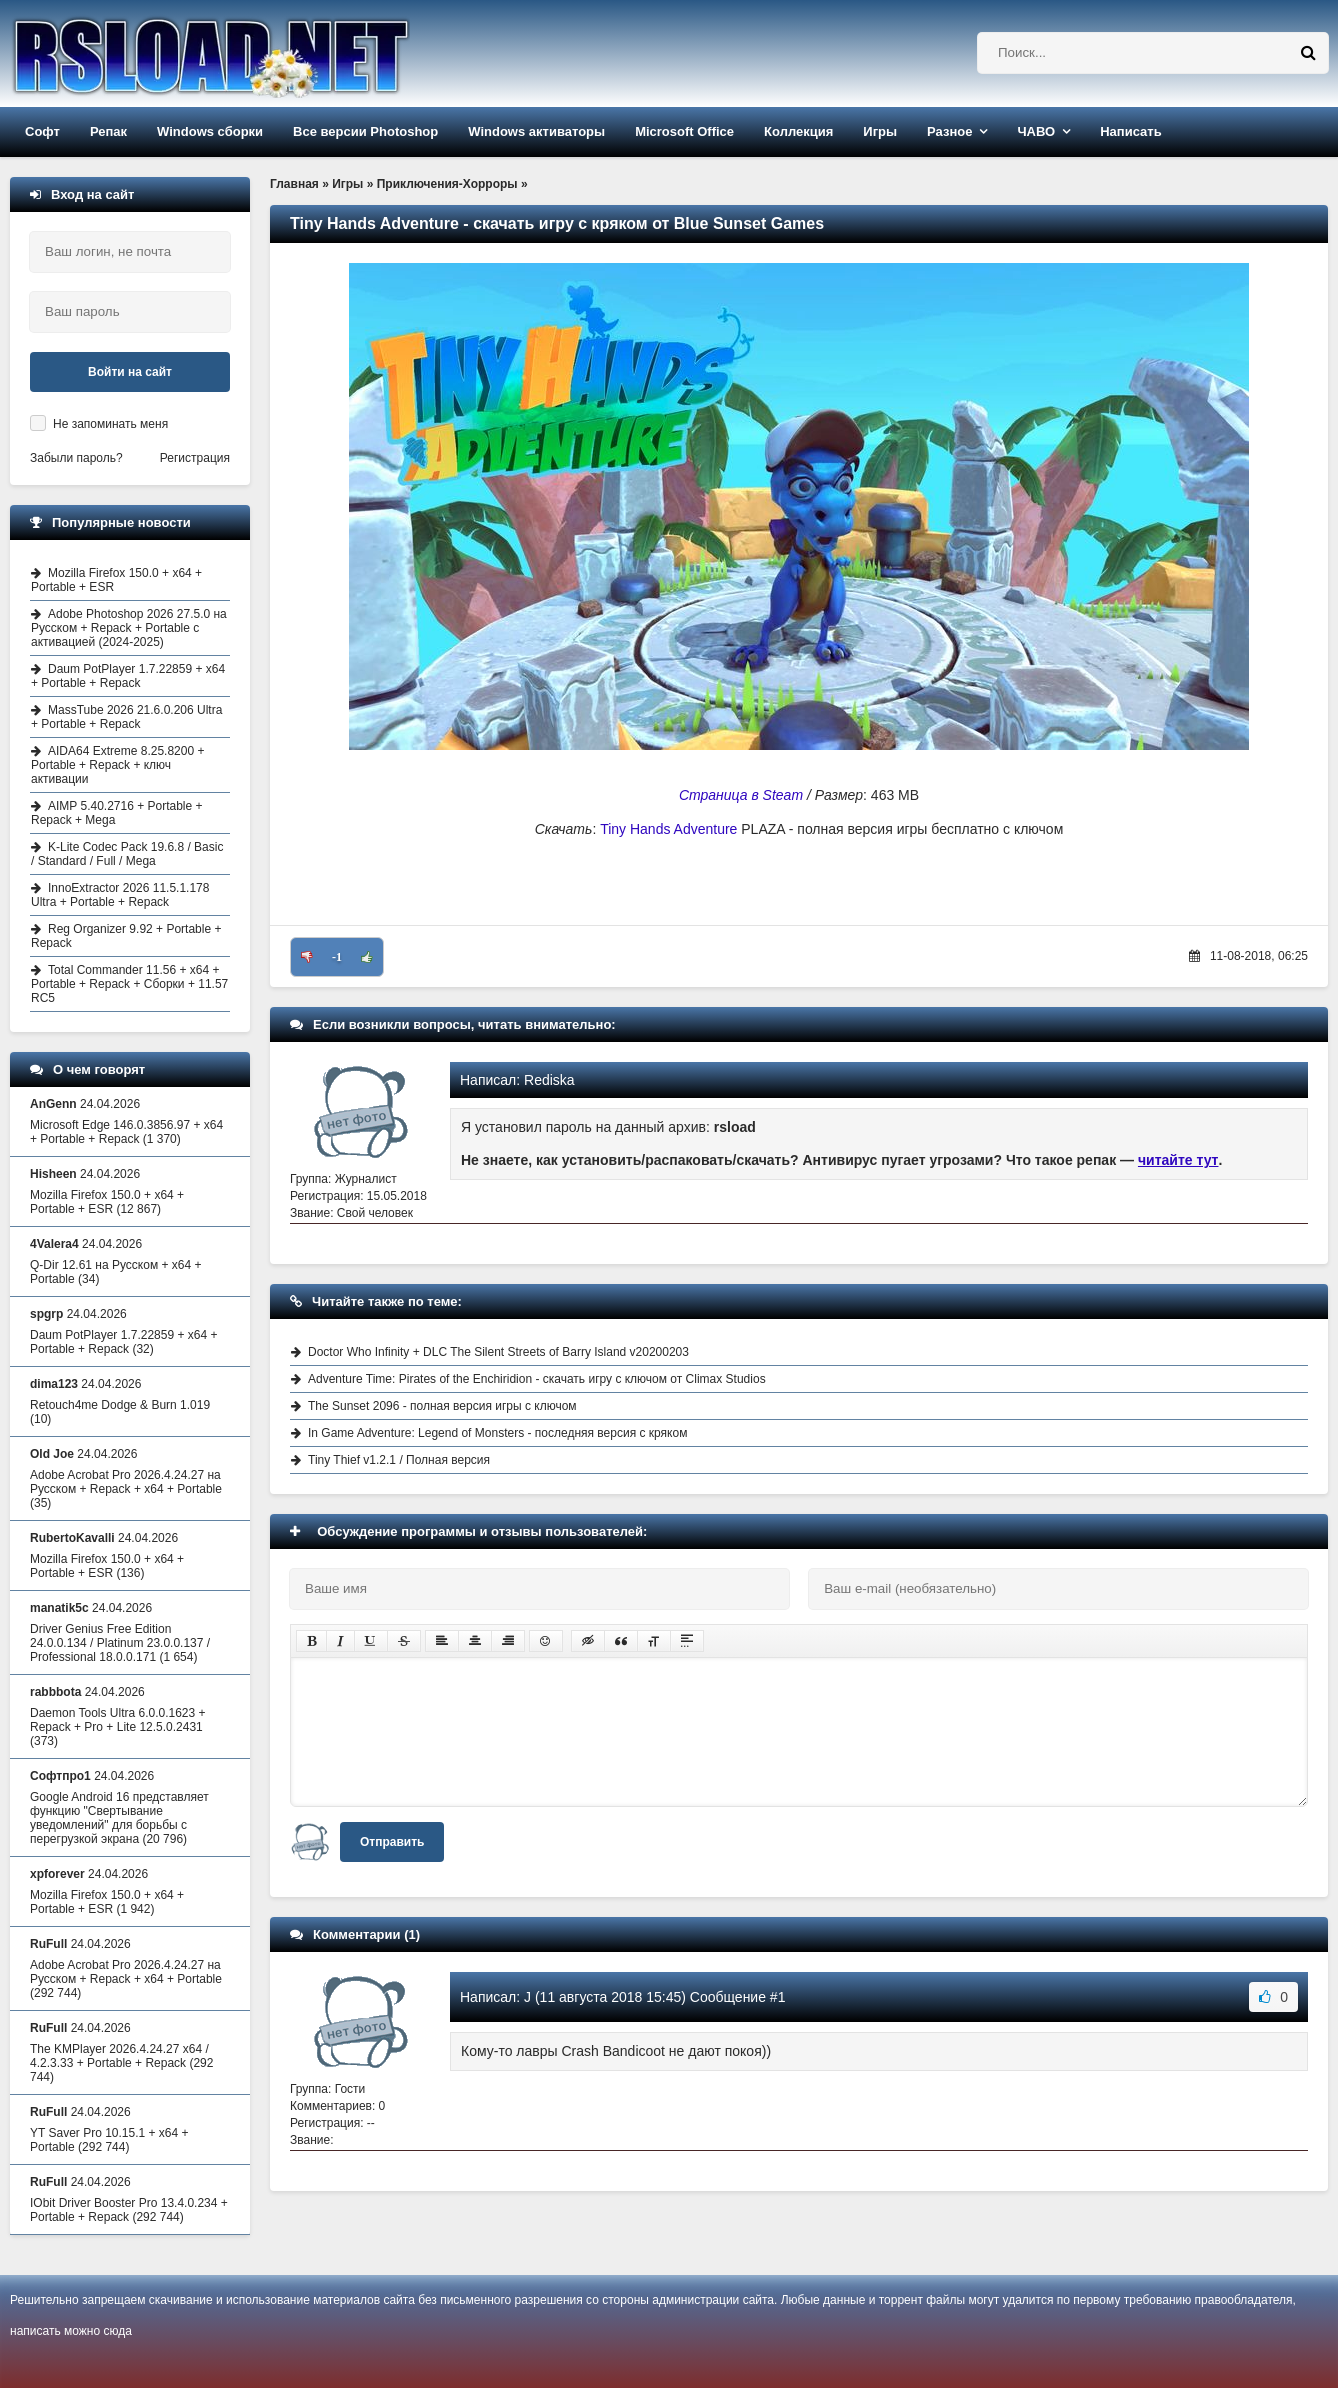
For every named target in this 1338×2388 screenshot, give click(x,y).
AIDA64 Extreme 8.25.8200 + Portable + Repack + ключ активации (117, 765)
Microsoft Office (684, 131)
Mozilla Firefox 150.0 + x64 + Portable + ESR (116, 580)
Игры (880, 131)
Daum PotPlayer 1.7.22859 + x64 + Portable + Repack (128, 676)
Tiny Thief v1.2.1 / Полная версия (399, 1460)
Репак (108, 131)
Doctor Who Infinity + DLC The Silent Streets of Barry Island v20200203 (498, 1352)
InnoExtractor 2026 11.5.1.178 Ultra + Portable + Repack (120, 895)
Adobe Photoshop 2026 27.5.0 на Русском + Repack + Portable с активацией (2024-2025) (129, 628)
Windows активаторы (536, 131)
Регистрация (195, 458)
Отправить (392, 1842)
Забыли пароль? (76, 458)
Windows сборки (210, 131)
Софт (42, 131)
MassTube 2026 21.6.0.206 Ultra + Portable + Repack (126, 717)
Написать (1130, 131)
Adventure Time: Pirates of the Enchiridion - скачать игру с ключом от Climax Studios (537, 1379)
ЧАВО (1036, 131)
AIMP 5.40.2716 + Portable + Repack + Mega (117, 813)
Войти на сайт (130, 372)
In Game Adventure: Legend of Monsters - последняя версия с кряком (497, 1433)
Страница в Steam (741, 795)
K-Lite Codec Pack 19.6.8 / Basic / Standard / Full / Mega (127, 854)
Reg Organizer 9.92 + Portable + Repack (126, 936)
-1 (337, 957)
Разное (949, 131)
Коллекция (798, 131)
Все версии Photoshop (365, 131)
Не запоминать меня (110, 424)
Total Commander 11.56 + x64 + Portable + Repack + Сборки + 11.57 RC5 (129, 984)
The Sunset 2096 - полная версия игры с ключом (442, 1406)
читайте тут (1178, 1160)
